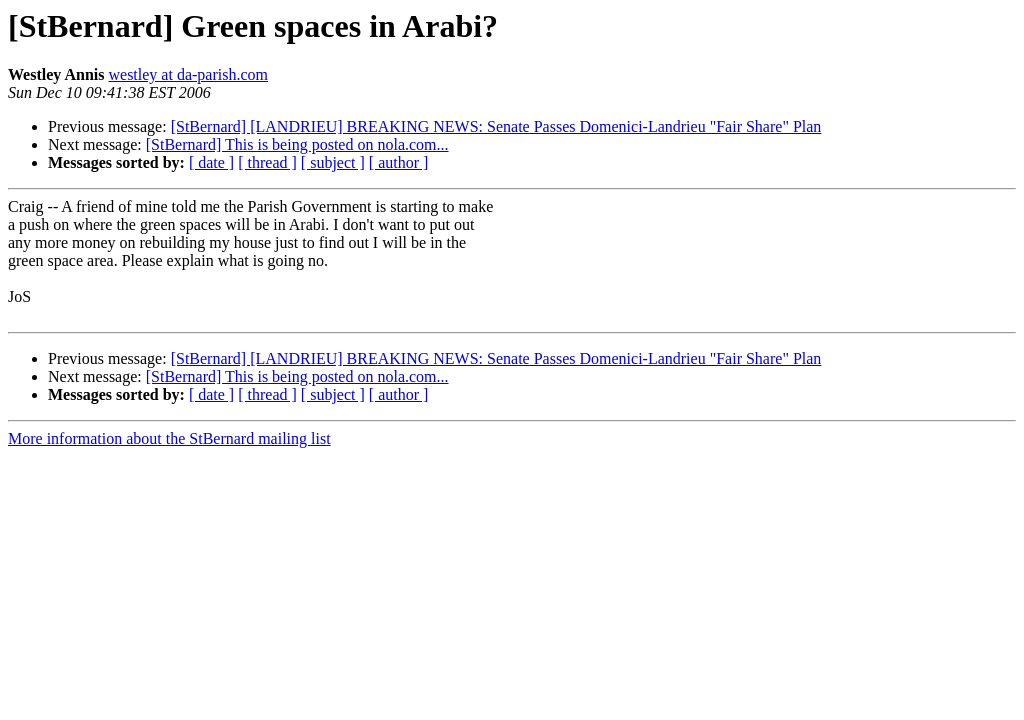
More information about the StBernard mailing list (169, 438)
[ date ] (211, 162)
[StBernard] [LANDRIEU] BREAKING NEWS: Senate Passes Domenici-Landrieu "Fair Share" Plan (496, 126)
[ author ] (399, 162)
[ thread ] (267, 162)
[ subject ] (333, 162)
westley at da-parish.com (188, 74)
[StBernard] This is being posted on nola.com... (297, 144)
